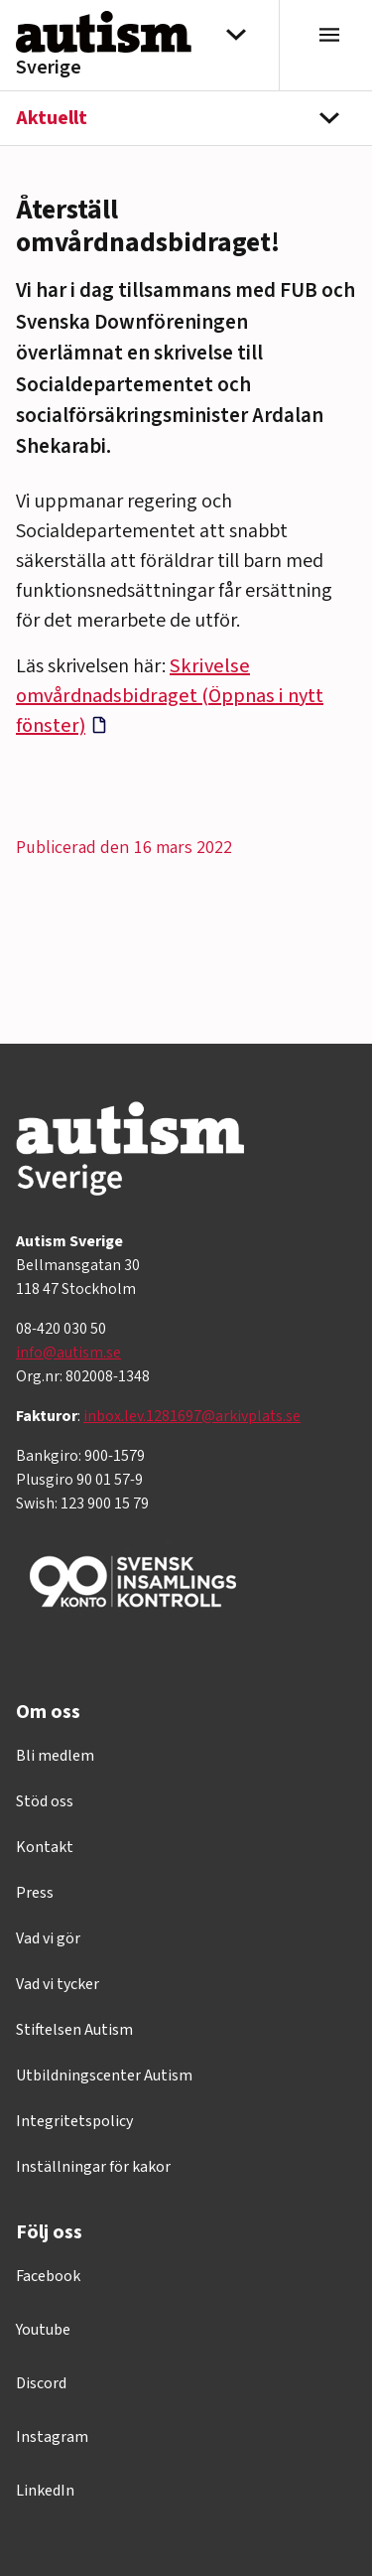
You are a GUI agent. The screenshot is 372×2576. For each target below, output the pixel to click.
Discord (41, 2383)
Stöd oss (44, 1801)
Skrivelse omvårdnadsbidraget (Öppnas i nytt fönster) (169, 696)
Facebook (48, 2276)
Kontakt (44, 1847)
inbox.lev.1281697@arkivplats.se (192, 1416)
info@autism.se (68, 1352)
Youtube (43, 2330)
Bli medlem (55, 1756)
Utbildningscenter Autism (104, 2075)
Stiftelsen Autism (74, 2030)
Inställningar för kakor (93, 2167)
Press (35, 1893)
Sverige (48, 67)
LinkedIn (45, 2491)
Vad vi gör (48, 1938)
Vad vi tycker (57, 1984)
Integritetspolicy (74, 2121)
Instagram (52, 2437)
